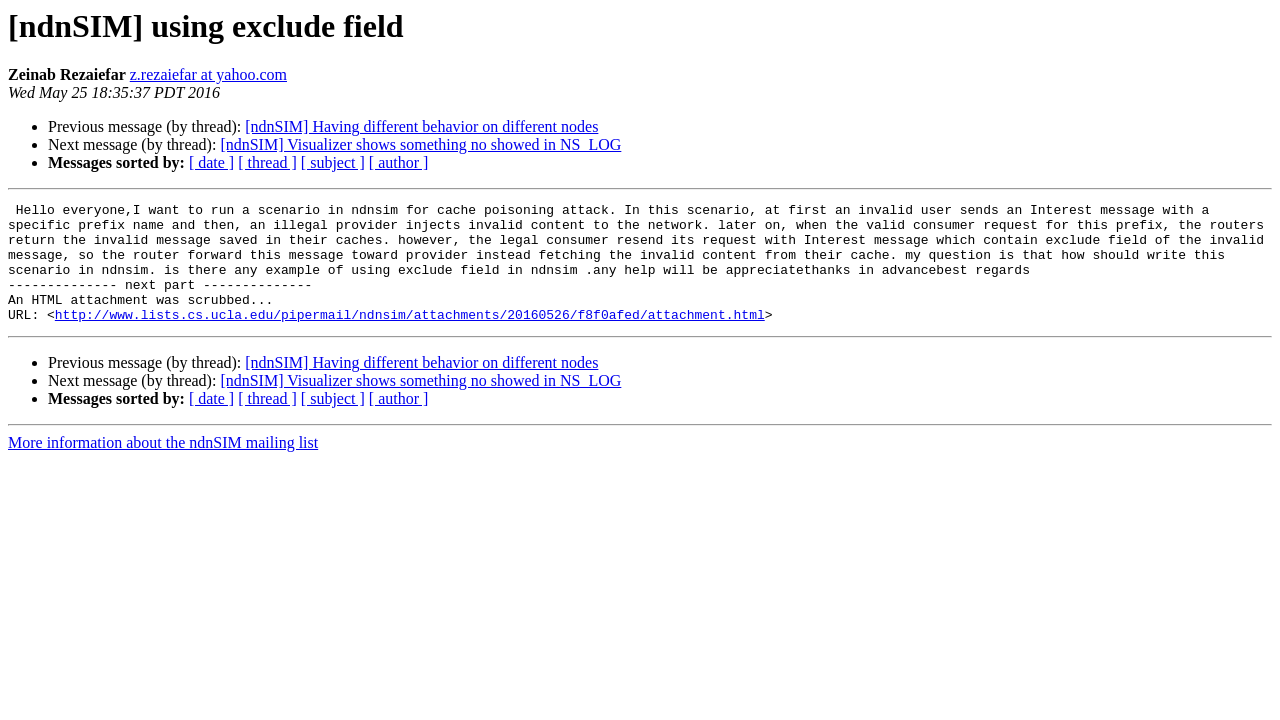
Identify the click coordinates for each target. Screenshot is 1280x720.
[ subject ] (333, 162)
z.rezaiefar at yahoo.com (208, 74)
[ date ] (211, 162)
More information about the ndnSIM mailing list (163, 466)
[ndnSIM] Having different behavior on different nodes (421, 126)
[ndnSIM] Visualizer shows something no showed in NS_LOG (420, 144)
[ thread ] (267, 162)
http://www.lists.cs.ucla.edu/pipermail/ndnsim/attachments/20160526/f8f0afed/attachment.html (410, 338)
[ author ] (399, 162)
